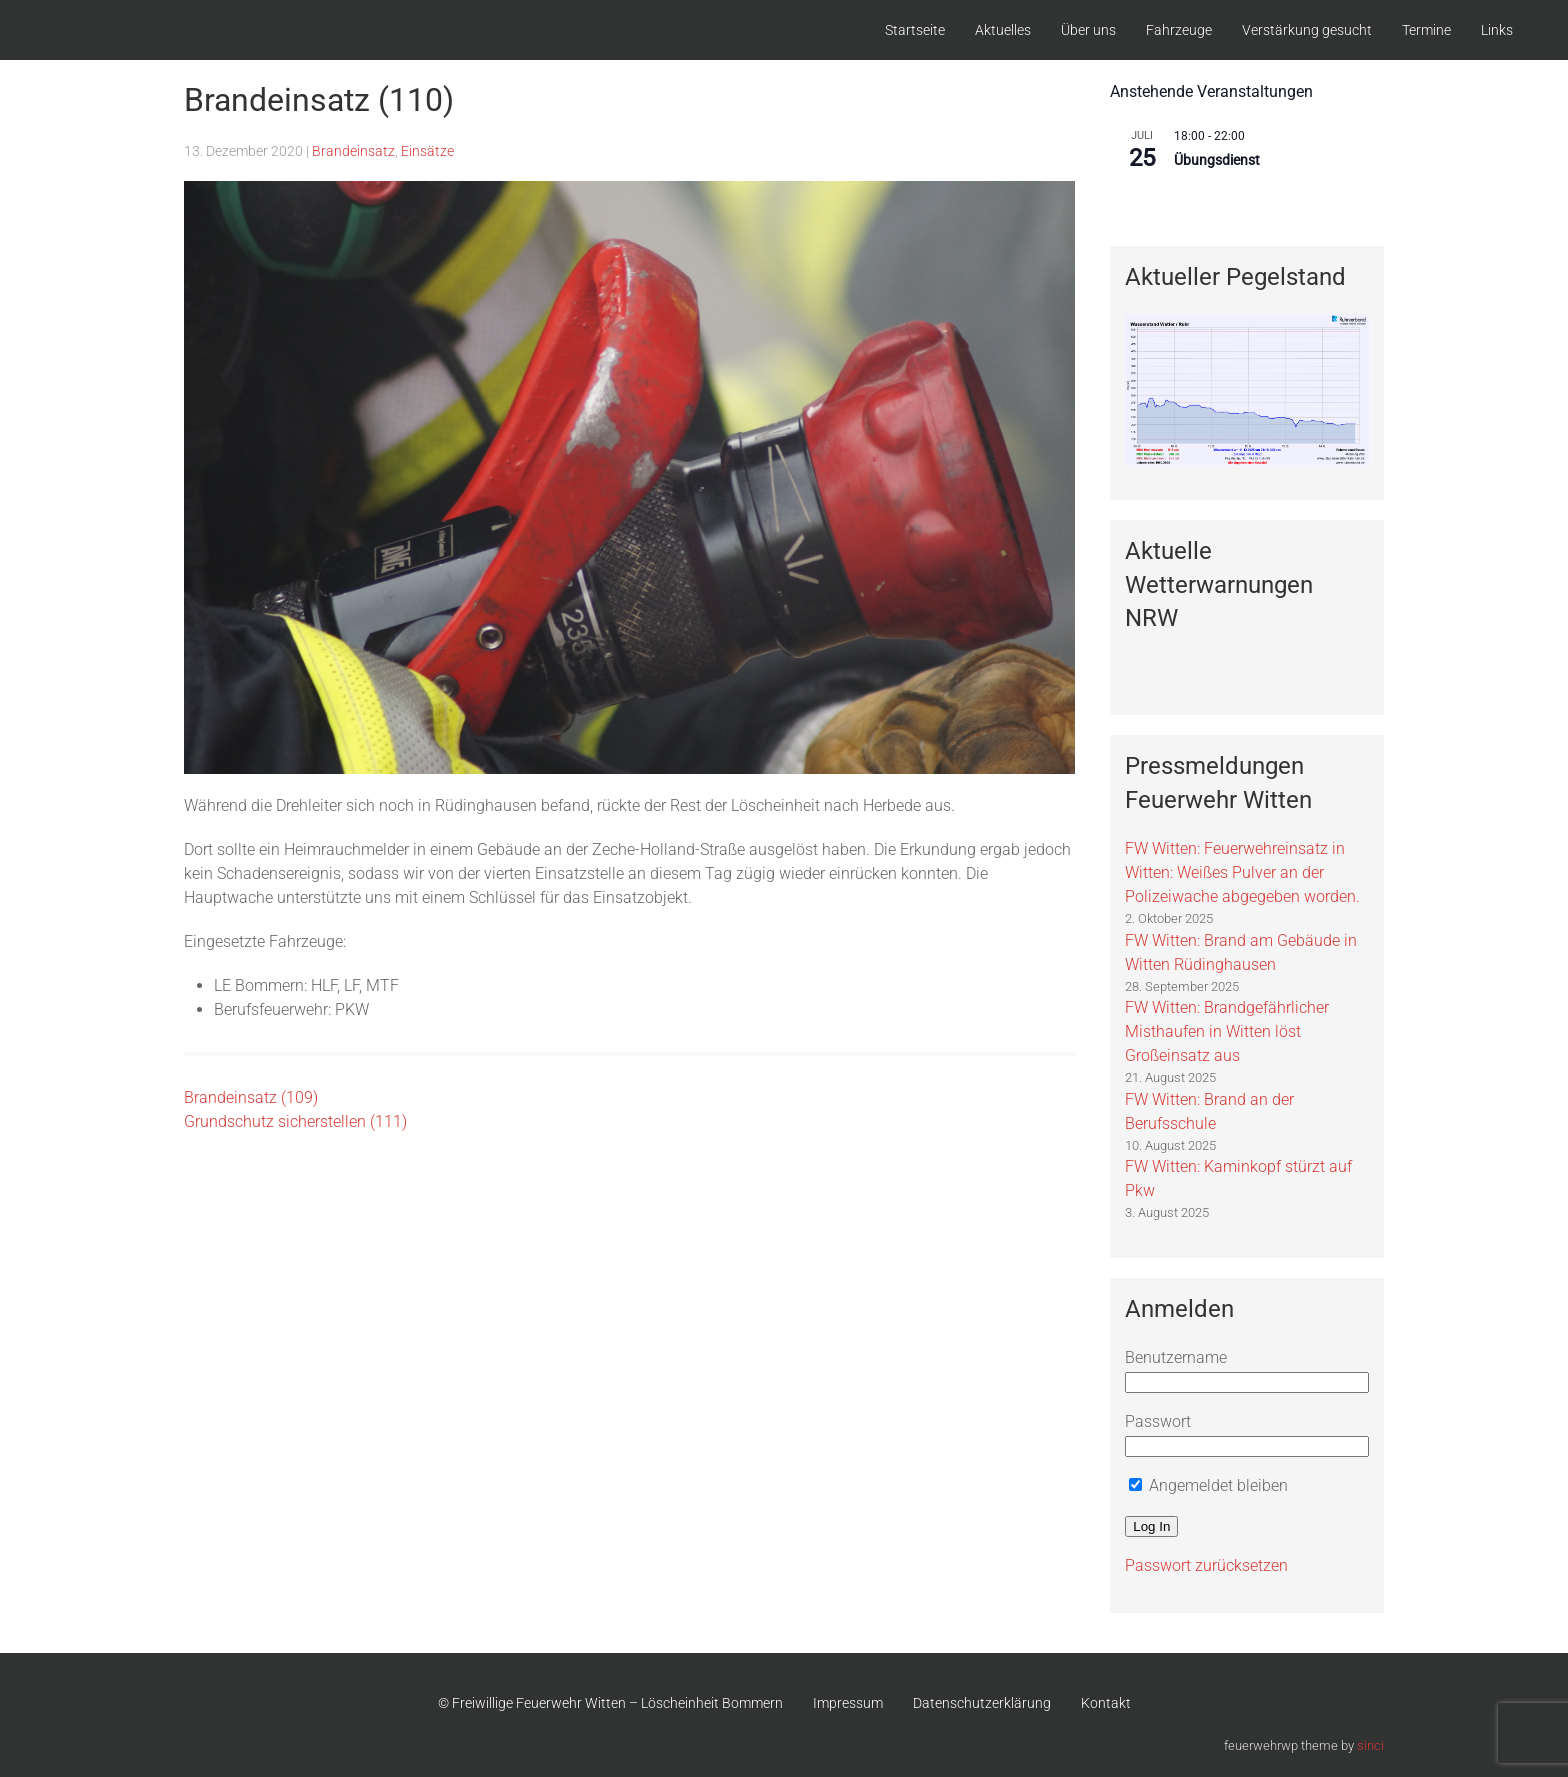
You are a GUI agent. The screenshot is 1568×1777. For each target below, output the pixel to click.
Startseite (915, 30)
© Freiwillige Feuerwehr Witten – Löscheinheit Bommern (610, 1703)
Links (1497, 30)
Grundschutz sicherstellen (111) (295, 1121)
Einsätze (427, 151)
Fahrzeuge (1179, 30)
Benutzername (1176, 1357)
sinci (1370, 1745)
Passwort (1158, 1421)
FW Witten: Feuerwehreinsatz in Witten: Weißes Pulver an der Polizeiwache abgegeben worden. (1242, 872)
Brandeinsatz (353, 151)
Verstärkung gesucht (1307, 30)
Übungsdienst (1217, 160)
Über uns (1088, 30)
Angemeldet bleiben (1208, 1485)
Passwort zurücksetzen (1206, 1565)
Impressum (848, 1703)
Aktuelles (1003, 30)
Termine (1426, 30)
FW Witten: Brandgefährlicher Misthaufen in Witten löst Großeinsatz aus (1227, 1031)
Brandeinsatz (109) (251, 1097)
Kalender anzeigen (1167, 202)
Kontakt (1106, 1703)
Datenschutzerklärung (982, 1703)
